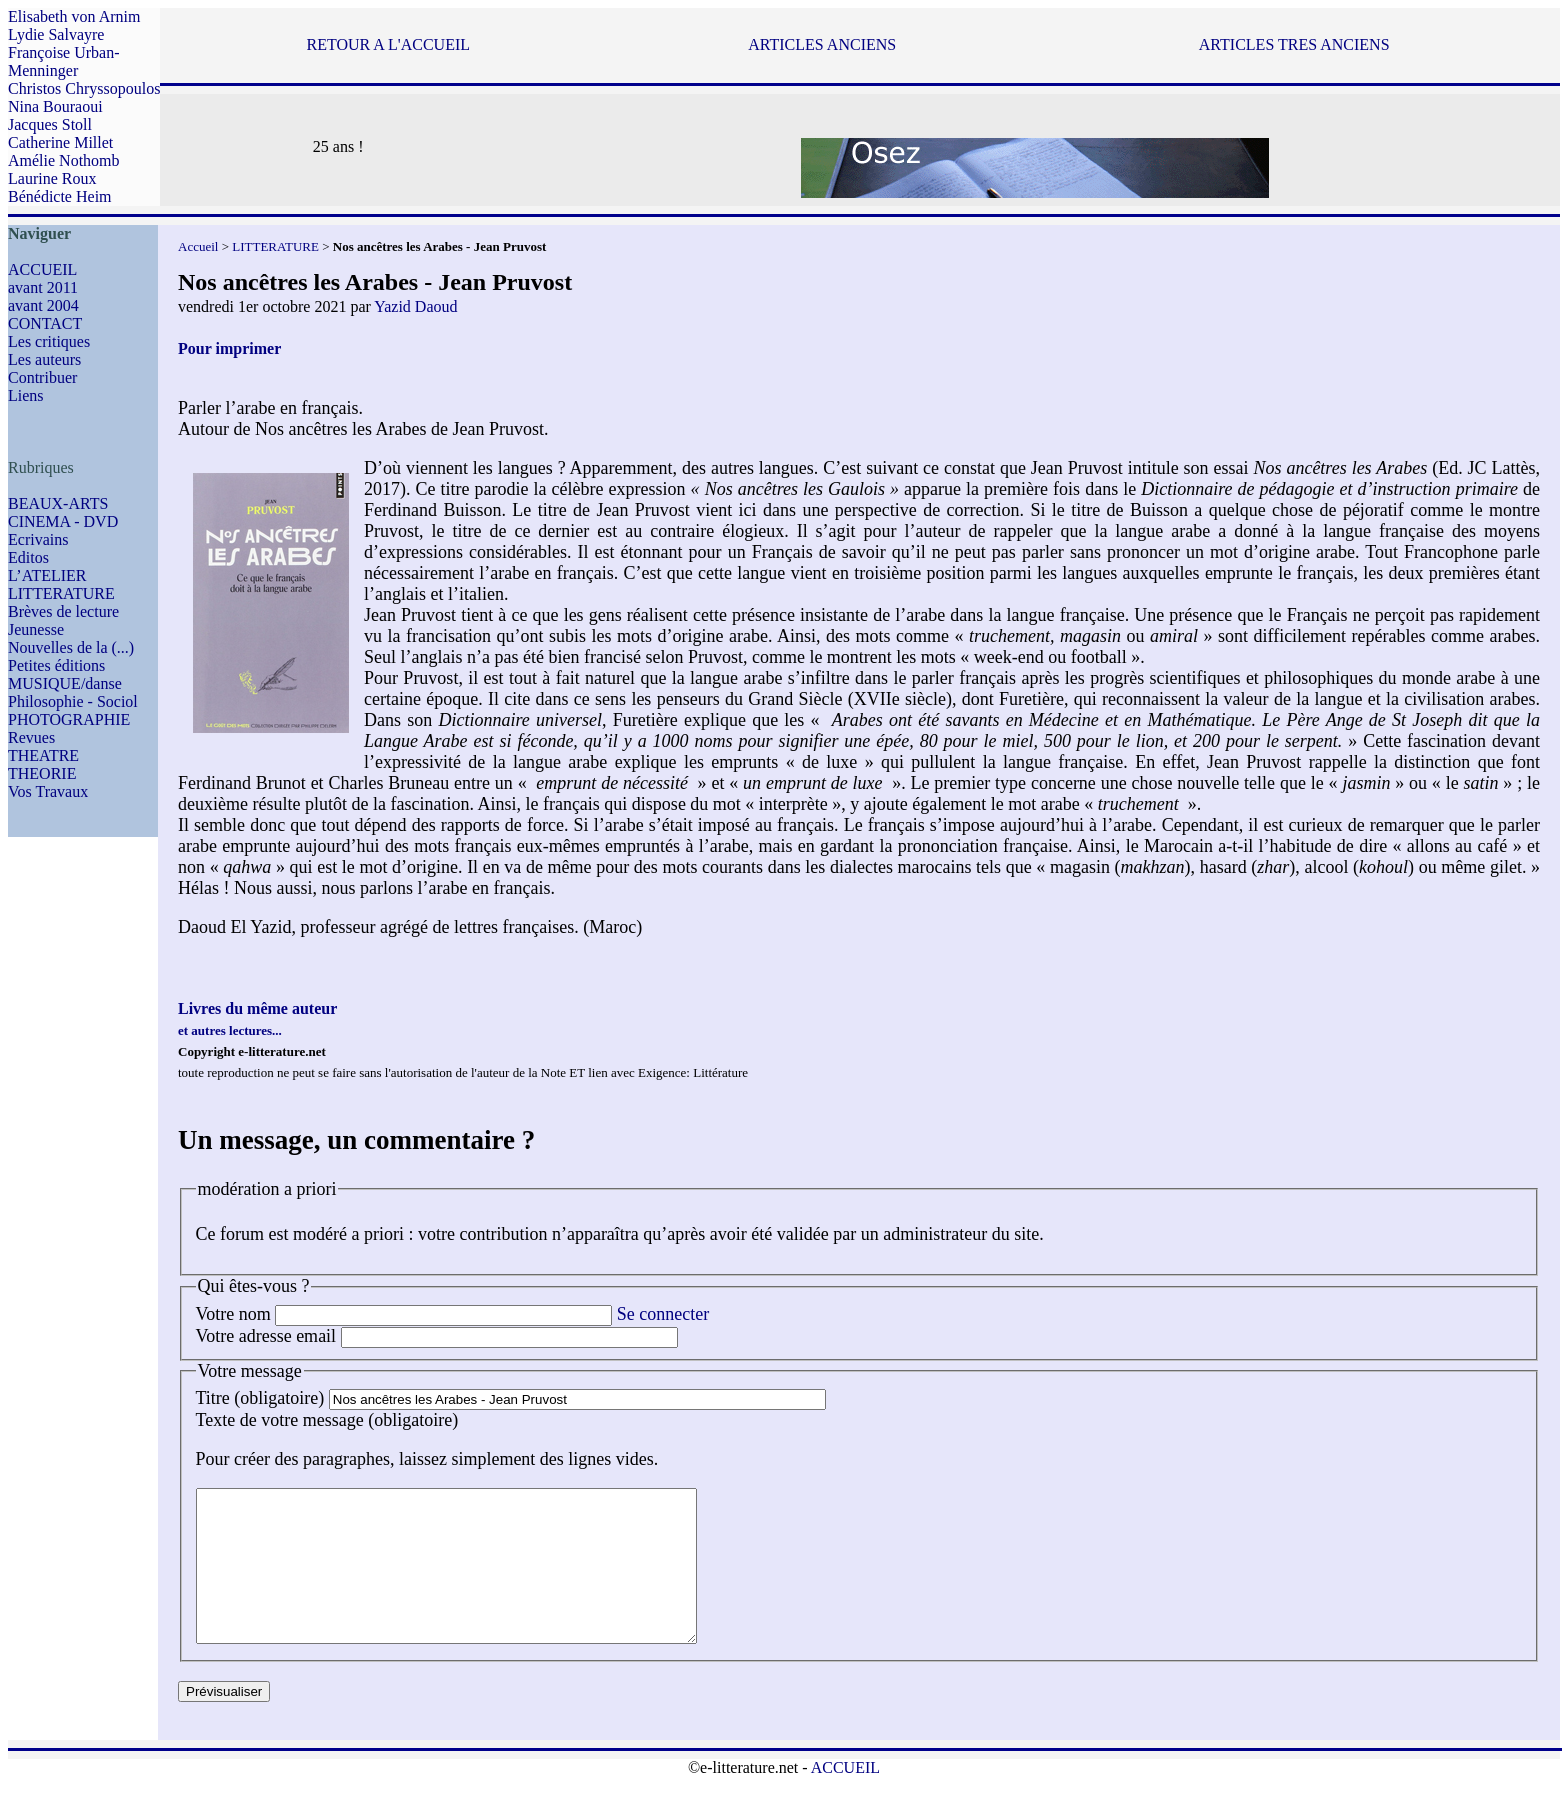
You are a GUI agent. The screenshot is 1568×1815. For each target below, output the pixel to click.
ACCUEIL (42, 269)
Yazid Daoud (415, 306)
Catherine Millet (60, 142)
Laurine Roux (52, 178)
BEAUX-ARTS (58, 503)
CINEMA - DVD (63, 521)
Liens (26, 395)
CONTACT (45, 323)
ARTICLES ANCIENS (822, 44)
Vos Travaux (48, 791)
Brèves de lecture (63, 611)
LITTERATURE (61, 593)
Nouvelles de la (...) (71, 647)
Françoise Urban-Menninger (64, 61)
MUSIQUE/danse (65, 683)
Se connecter (663, 1314)
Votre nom (233, 1314)
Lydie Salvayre (56, 34)
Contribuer (42, 377)
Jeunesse (36, 629)
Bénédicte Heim (60, 196)
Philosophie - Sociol (73, 701)
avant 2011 (43, 287)
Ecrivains (38, 539)
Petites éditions (56, 665)
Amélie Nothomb (64, 160)
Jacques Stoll (50, 124)
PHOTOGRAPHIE (69, 719)
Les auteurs (44, 359)
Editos (28, 557)
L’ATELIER (47, 575)
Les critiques (49, 341)
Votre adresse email (266, 1336)
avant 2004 (43, 305)
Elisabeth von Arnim (74, 16)
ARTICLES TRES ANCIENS (1294, 44)
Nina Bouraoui (55, 106)
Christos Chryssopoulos (84, 88)
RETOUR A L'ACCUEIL (388, 44)
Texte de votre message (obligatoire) (327, 1420)
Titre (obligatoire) (260, 1398)
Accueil (198, 246)
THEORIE (42, 773)
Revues (31, 737)
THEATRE (43, 755)
